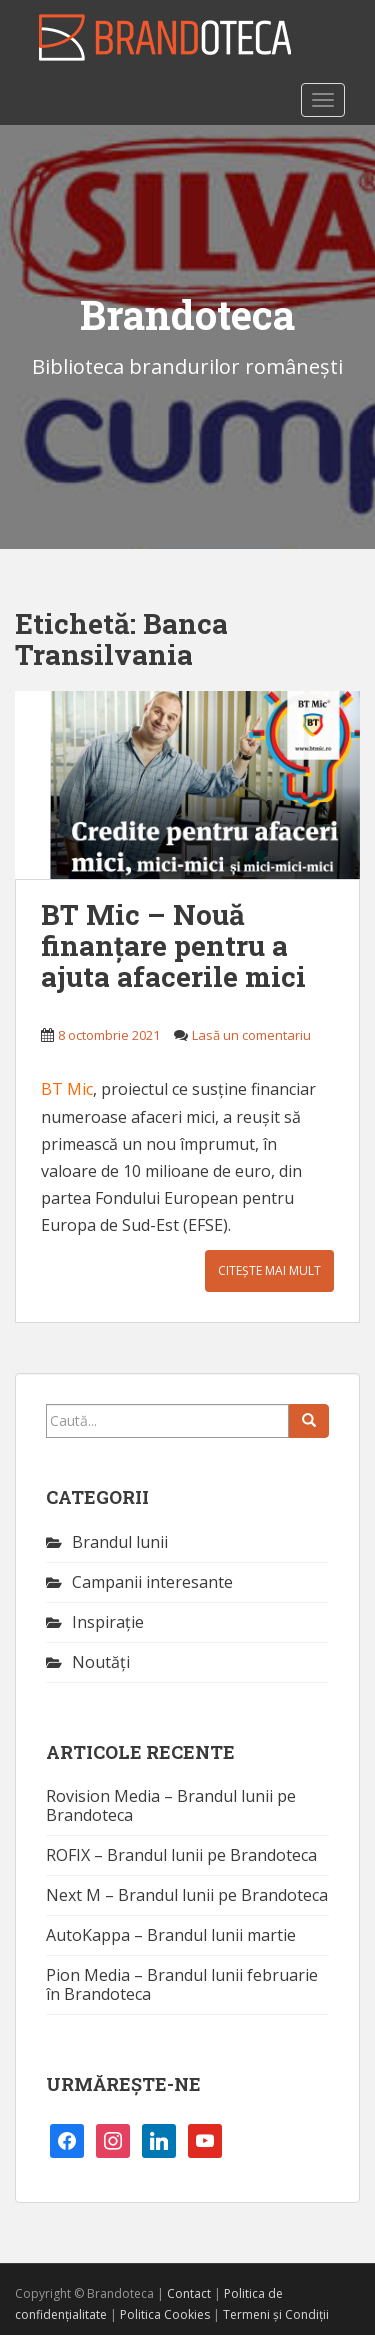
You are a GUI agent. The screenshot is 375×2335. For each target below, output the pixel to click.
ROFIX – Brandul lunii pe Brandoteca (181, 1855)
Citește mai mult (269, 1270)
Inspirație (108, 1622)
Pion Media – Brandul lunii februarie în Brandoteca (182, 1984)
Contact (189, 2293)
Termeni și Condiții (276, 2314)
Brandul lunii (120, 1542)
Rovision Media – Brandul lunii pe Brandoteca (171, 1805)
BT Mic (67, 1089)
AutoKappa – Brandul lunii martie (171, 1935)
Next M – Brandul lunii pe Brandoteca (187, 1895)
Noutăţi (101, 1662)
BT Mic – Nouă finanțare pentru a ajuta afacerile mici (173, 945)
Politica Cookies (165, 2314)
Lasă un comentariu (251, 1035)
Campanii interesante (152, 1582)
